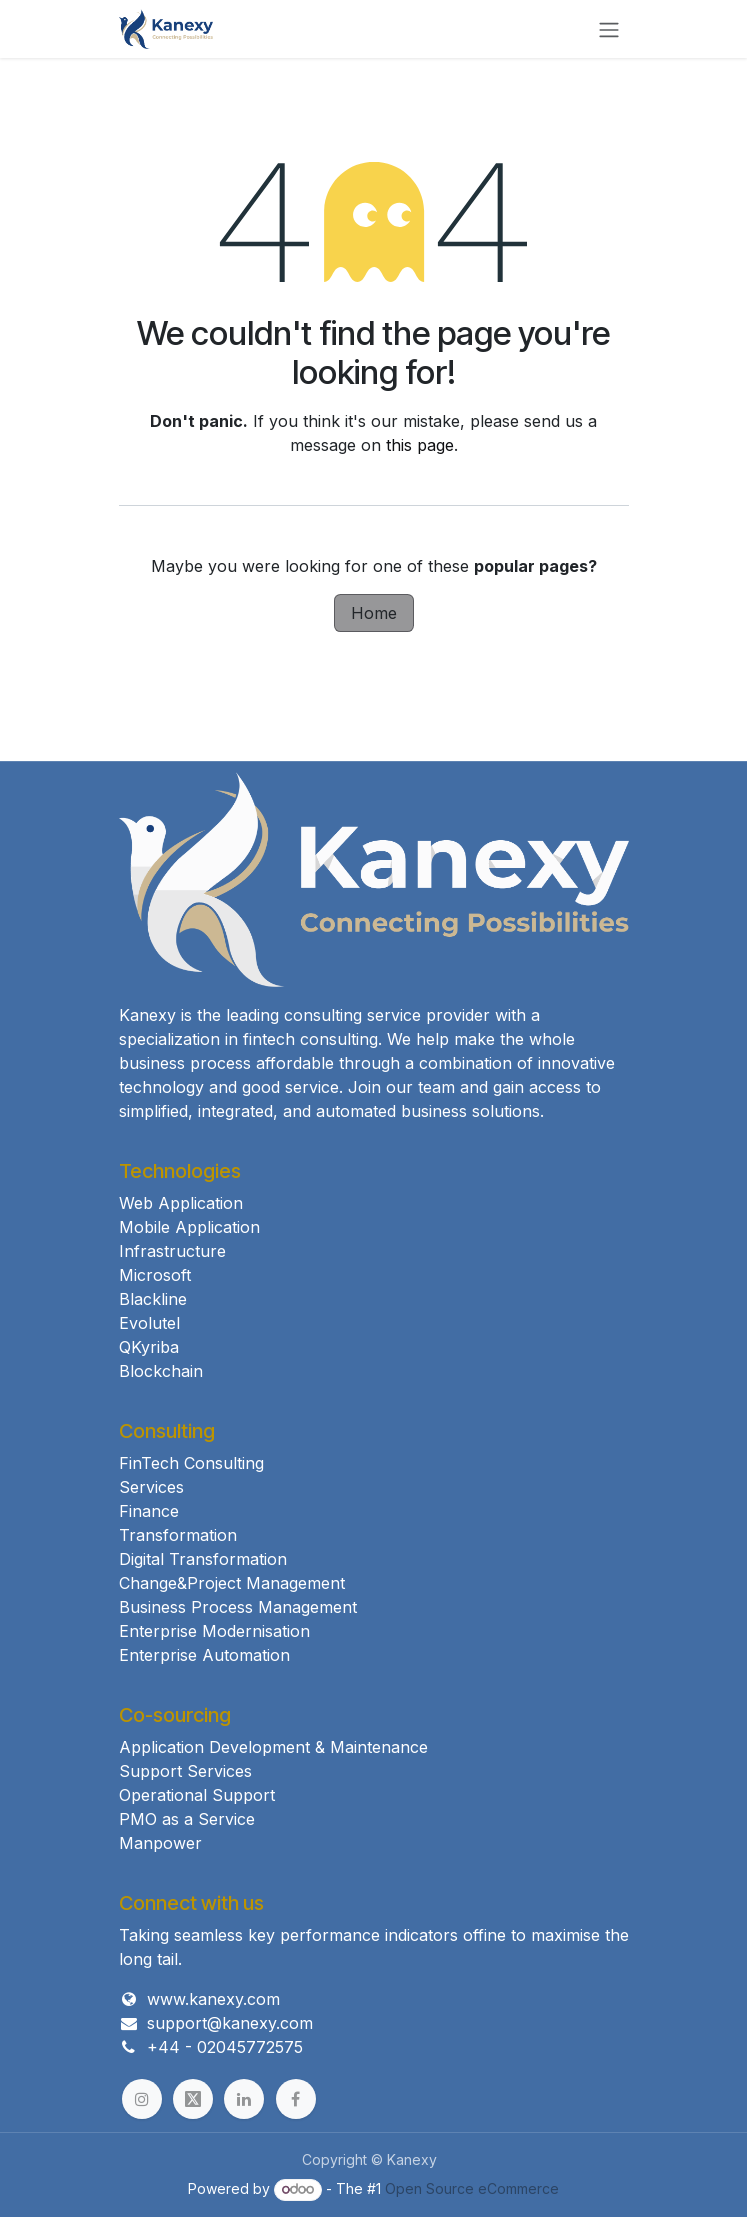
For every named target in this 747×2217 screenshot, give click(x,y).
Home (374, 613)
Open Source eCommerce (472, 2188)
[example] (193, 2099)
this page (420, 445)
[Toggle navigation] (609, 29)
